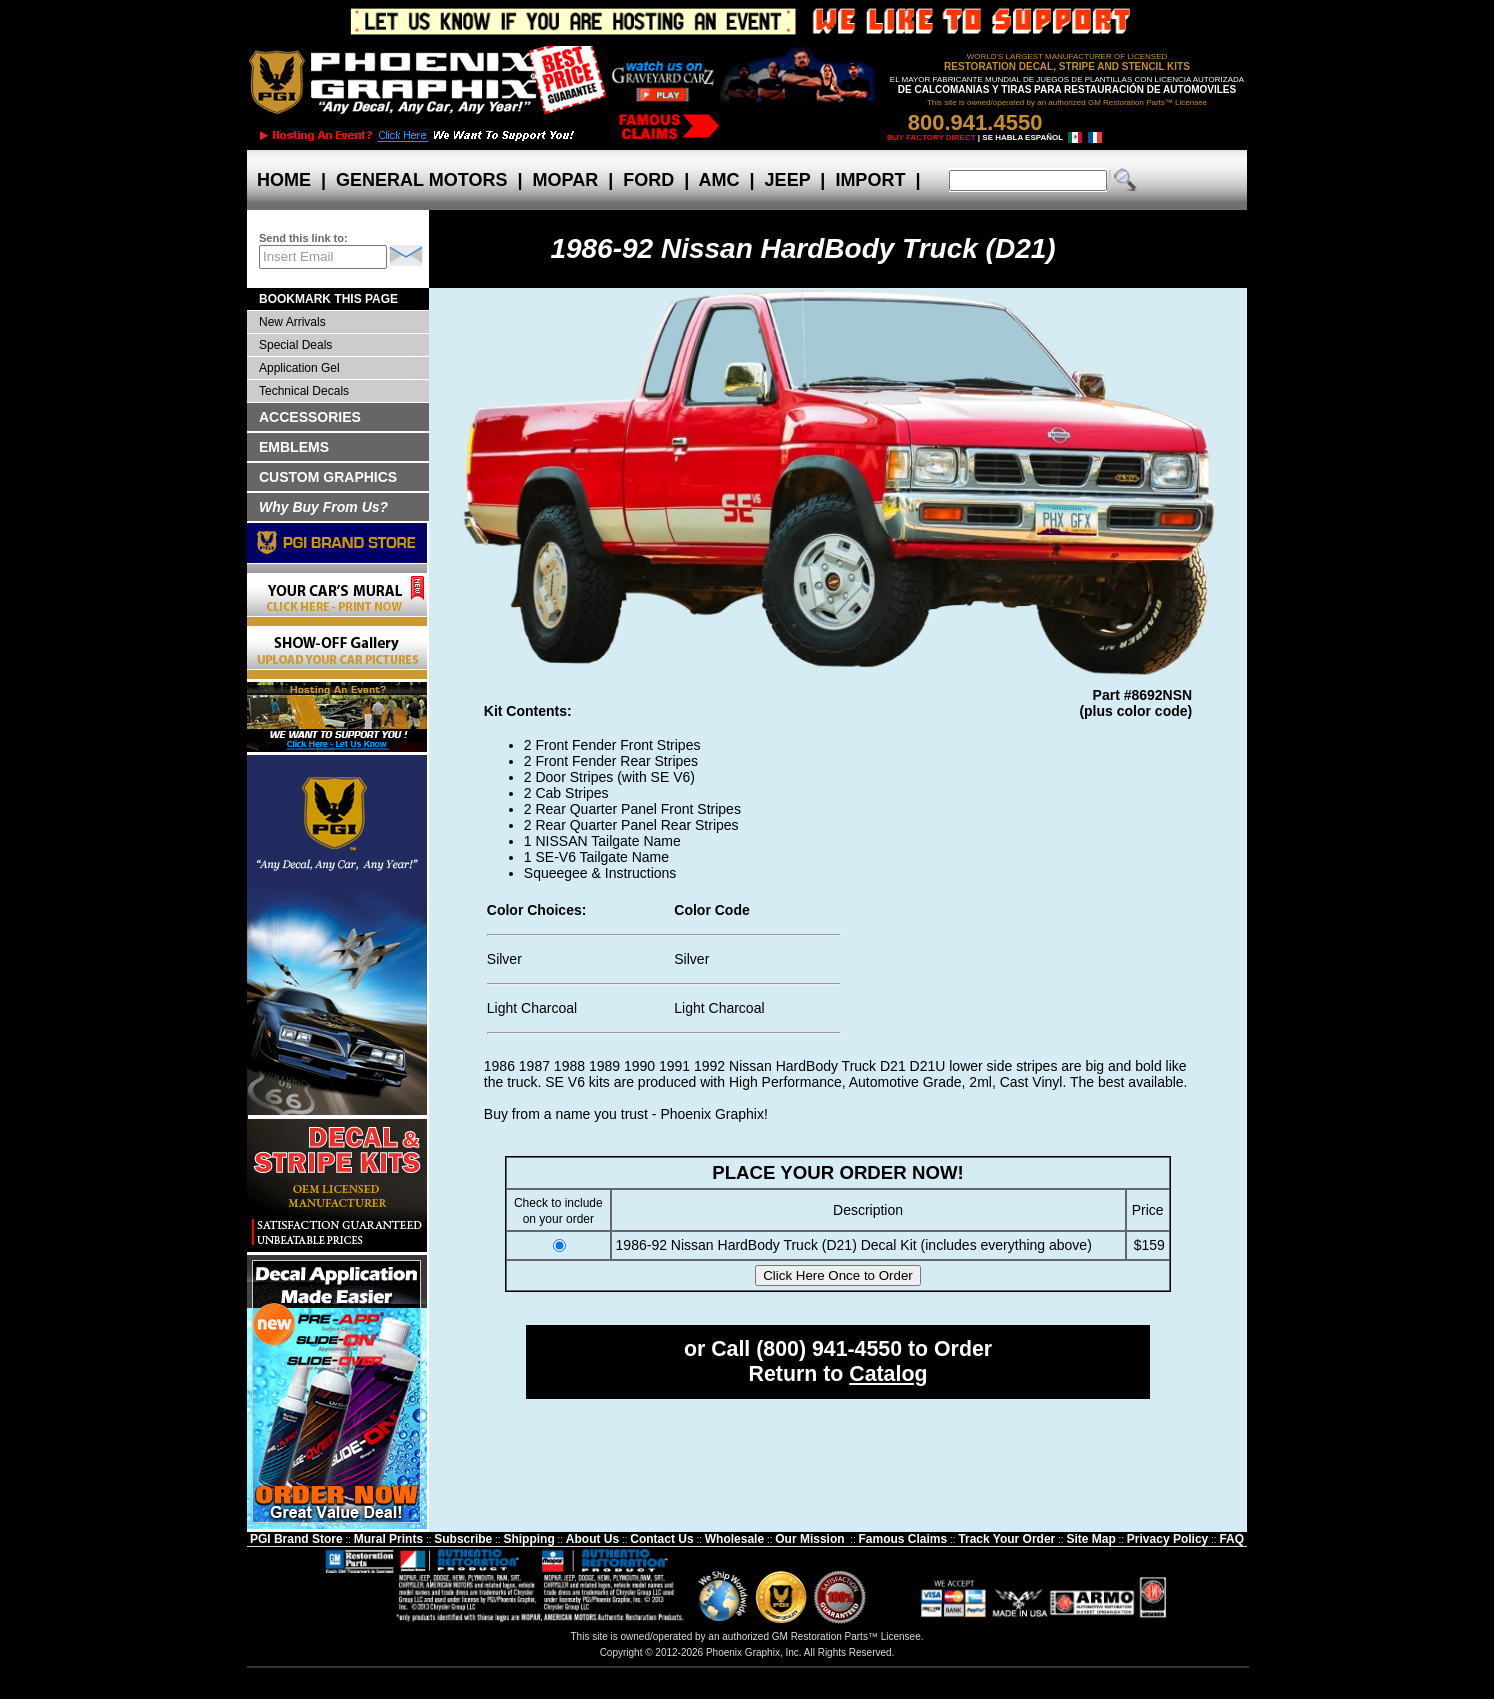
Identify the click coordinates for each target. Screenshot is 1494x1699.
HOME (284, 180)
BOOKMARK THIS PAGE (328, 299)
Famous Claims (903, 1539)
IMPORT (870, 180)
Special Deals (295, 345)
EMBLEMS (294, 447)
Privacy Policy (1167, 1539)
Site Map (1090, 1539)
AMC (719, 180)
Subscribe (463, 1539)
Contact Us (661, 1539)
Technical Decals (304, 391)
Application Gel (299, 368)
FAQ (1231, 1539)
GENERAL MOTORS (421, 180)
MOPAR (565, 180)
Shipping (528, 1539)
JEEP (788, 180)
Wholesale (734, 1539)
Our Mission (809, 1539)
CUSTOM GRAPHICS (328, 477)
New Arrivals (292, 322)
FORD (648, 180)
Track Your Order (1006, 1539)
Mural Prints (388, 1539)
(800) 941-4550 (829, 1349)
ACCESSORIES (310, 417)
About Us (592, 1539)
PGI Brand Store (296, 1539)
